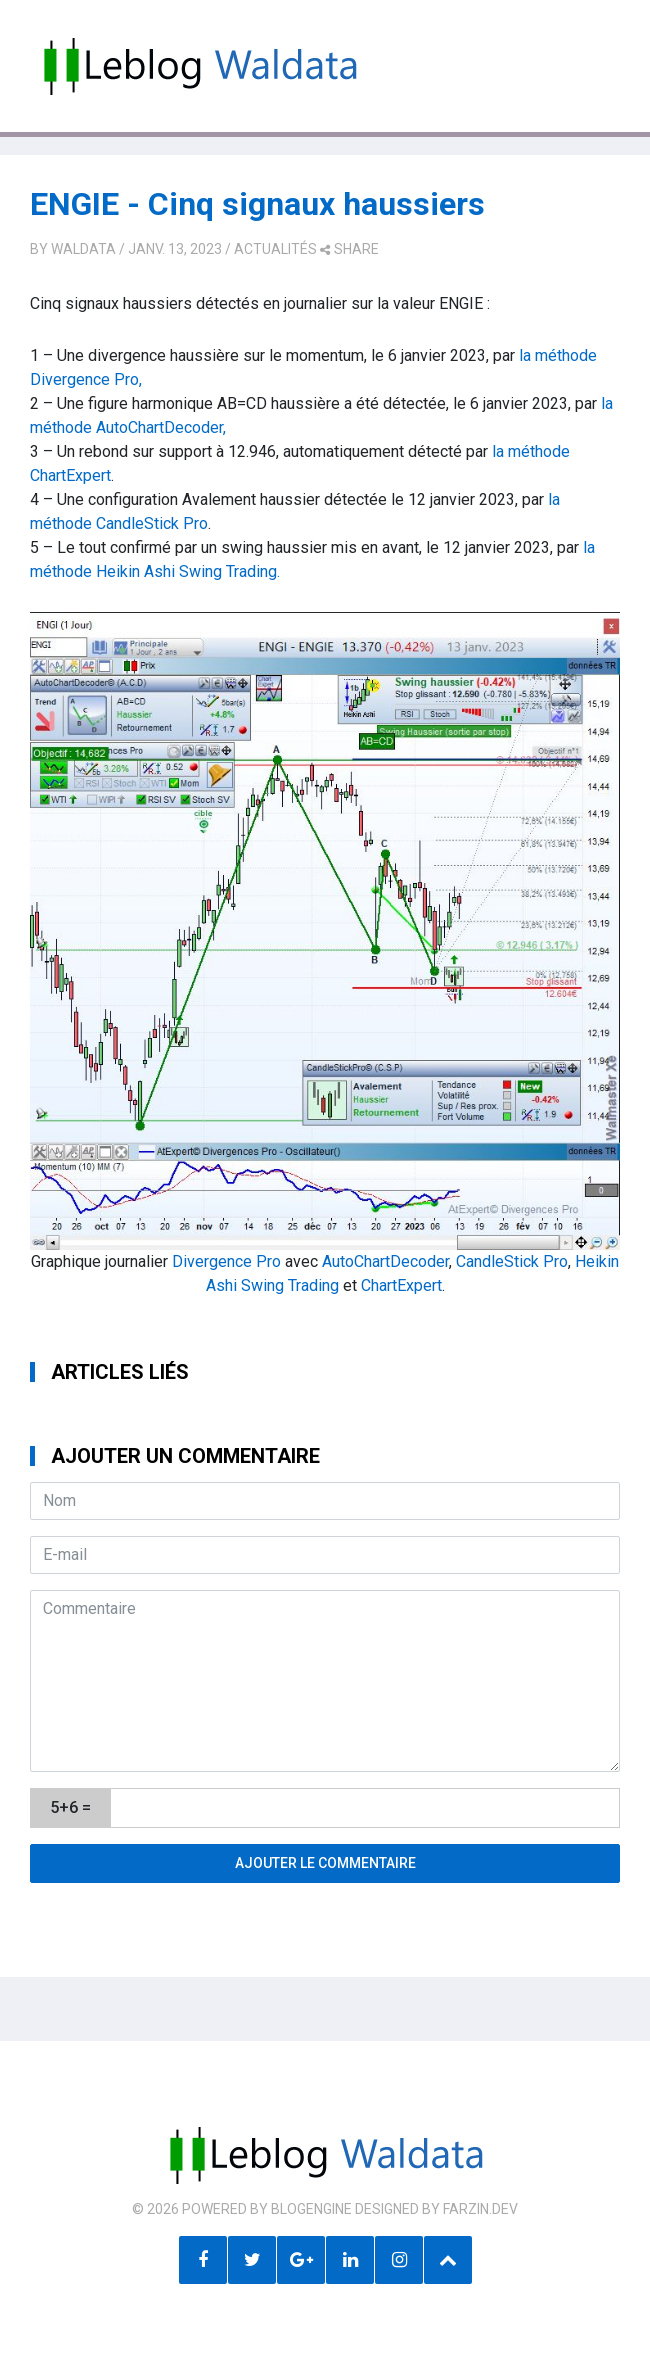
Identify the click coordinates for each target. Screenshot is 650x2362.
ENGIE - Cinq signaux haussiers (257, 204)
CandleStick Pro (512, 1261)
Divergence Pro (226, 1261)
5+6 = (70, 1807)
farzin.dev (480, 2209)
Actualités (275, 249)
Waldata (83, 249)
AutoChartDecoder (385, 1261)
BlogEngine (311, 2209)
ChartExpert (401, 1285)
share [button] (349, 249)
